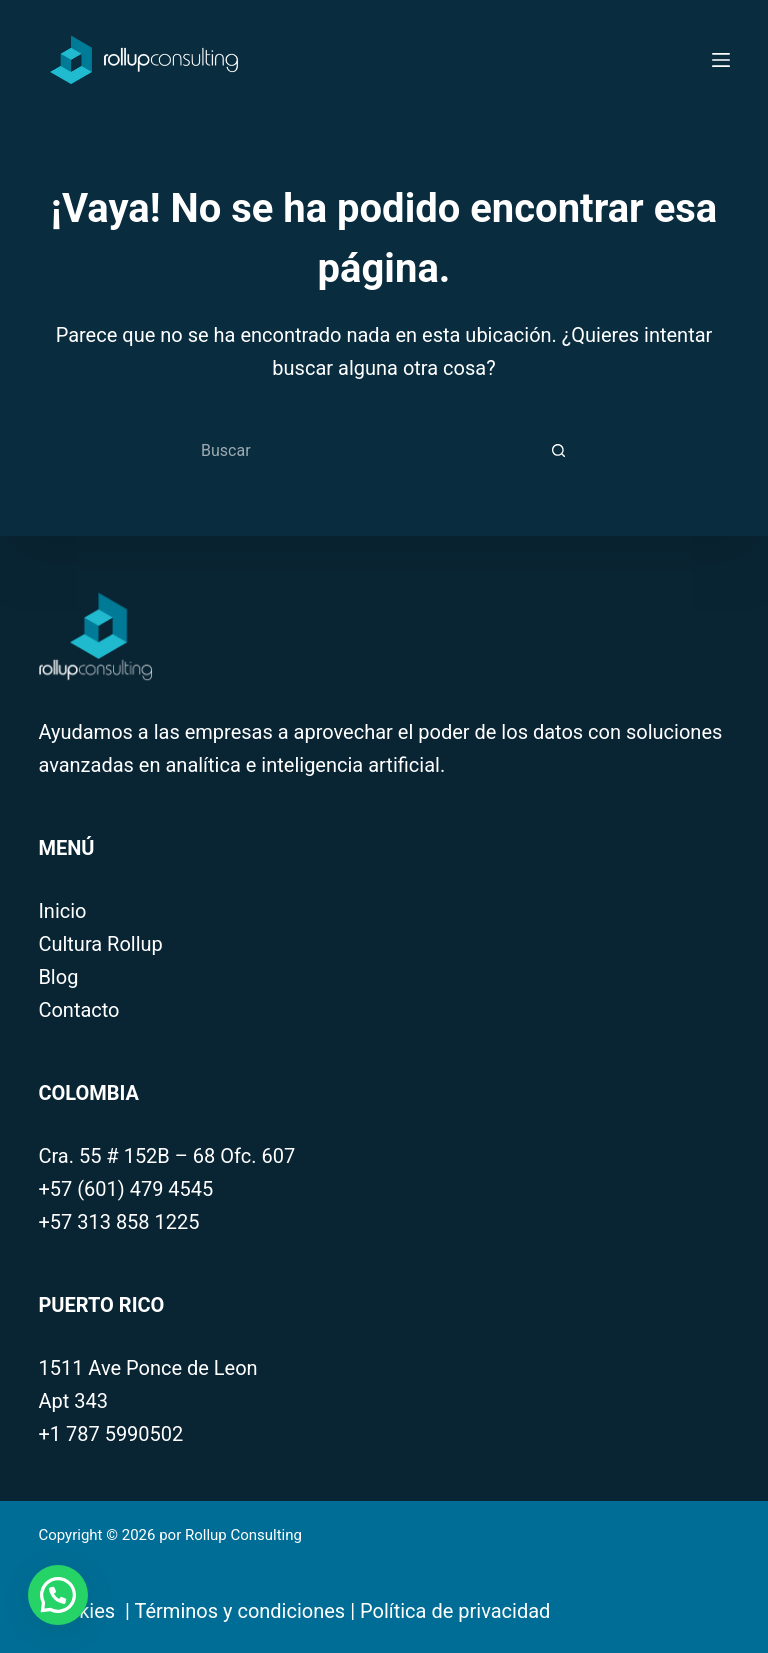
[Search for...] (359, 450)
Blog (58, 977)
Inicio (62, 911)
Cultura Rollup (100, 944)
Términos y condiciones (240, 1611)
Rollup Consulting (245, 1535)
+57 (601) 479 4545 (125, 1189)
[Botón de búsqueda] (559, 450)
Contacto (78, 1010)
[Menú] (721, 60)
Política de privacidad (455, 1611)
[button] (58, 1595)
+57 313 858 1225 (118, 1222)
